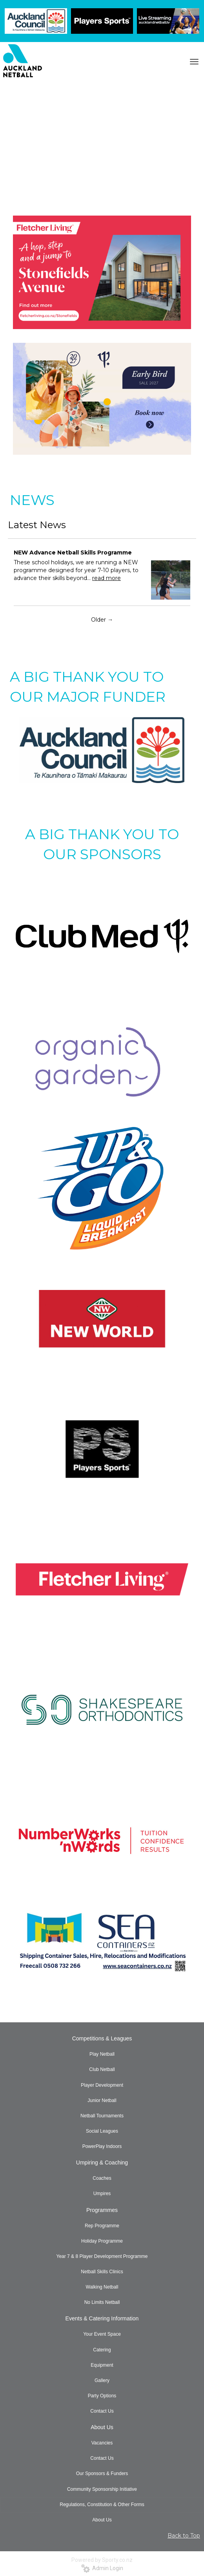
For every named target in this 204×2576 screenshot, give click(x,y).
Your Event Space (102, 2334)
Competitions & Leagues (102, 2038)
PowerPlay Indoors (102, 2146)
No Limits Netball (102, 2302)
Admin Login (102, 2568)
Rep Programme (102, 2225)
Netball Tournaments (102, 2116)
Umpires (102, 2193)
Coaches (102, 2178)
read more (106, 578)
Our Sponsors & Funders (102, 2473)
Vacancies (102, 2443)
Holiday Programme (102, 2241)
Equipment (102, 2365)
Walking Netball (102, 2287)
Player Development (102, 2085)
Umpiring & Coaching (102, 2162)
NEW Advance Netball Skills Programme (73, 552)
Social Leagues (102, 2131)
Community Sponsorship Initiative (102, 2489)
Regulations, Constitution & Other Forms (102, 2504)
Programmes (102, 2210)
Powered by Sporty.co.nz (102, 2560)
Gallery (102, 2380)
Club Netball (102, 2069)
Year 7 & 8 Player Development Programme (102, 2256)
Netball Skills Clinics (102, 2271)
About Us (102, 2427)
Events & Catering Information (102, 2318)
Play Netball (102, 2054)
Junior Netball (101, 2100)
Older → (102, 619)
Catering (102, 2350)
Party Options (102, 2396)
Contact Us (101, 2411)
